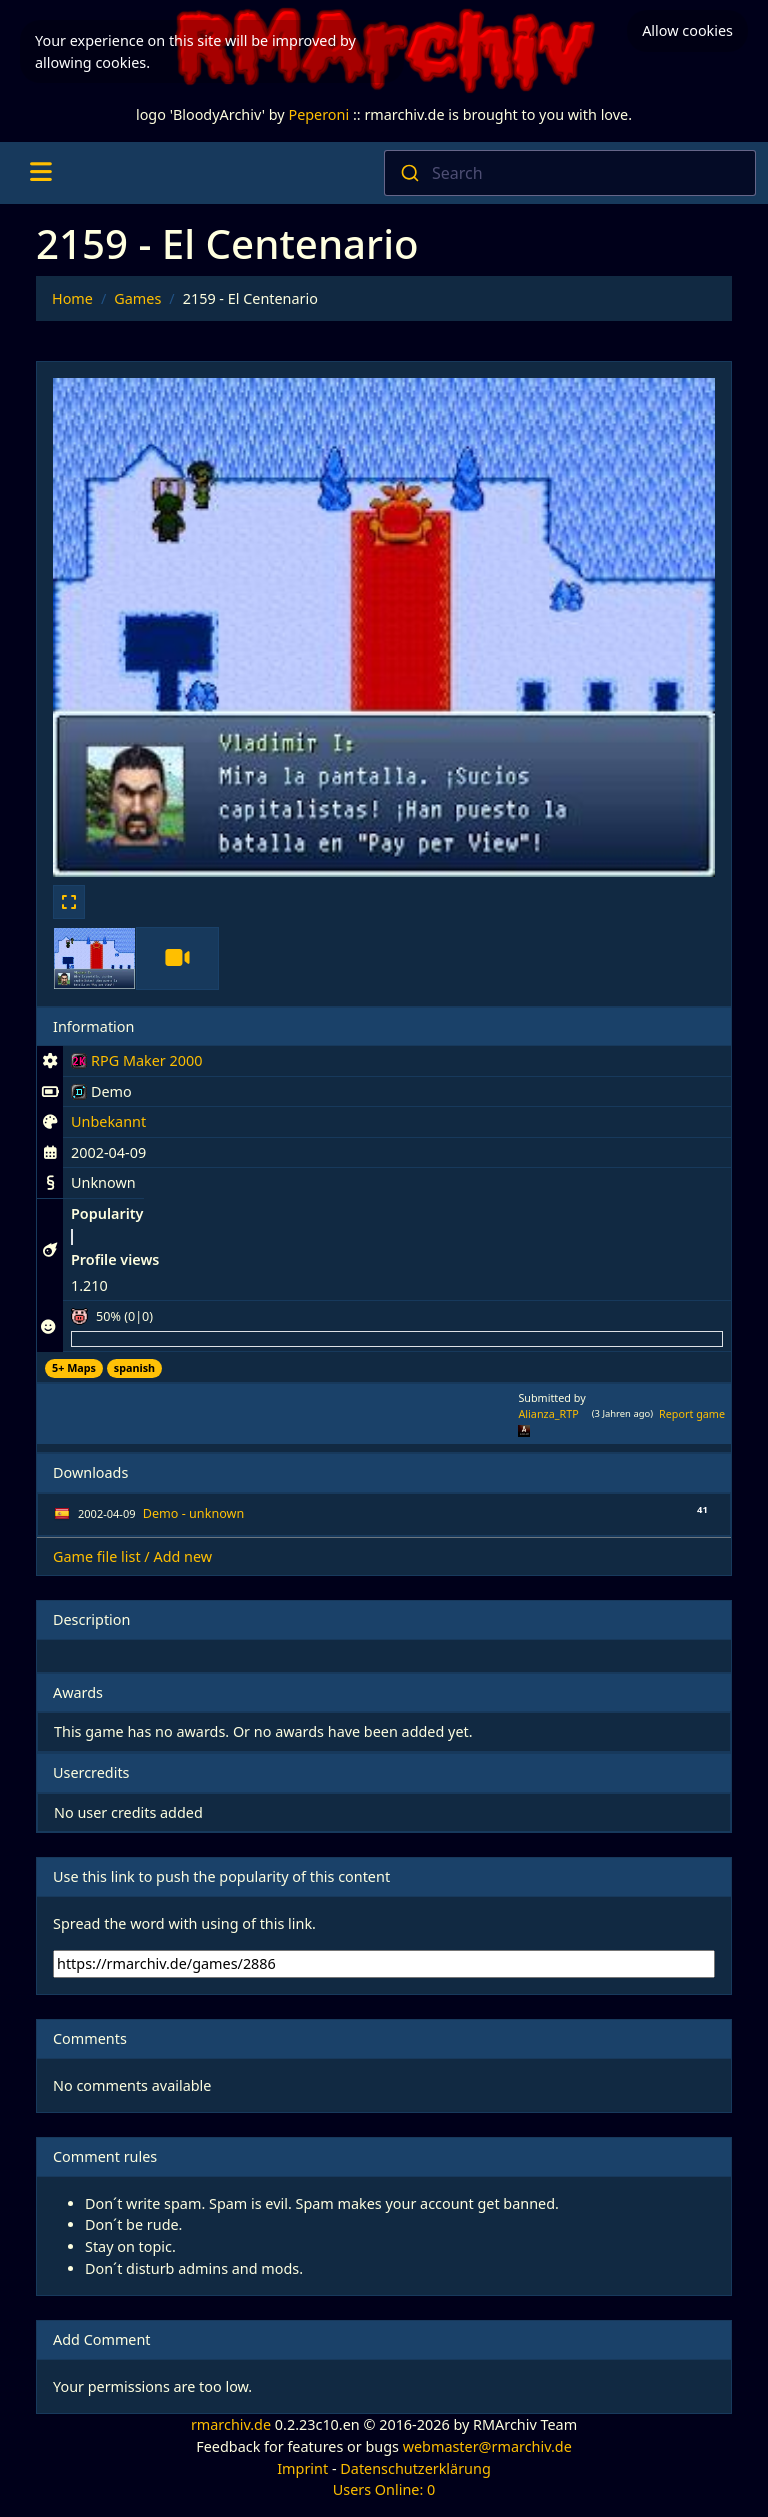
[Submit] (408, 173)
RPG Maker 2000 (136, 1064)
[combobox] (570, 173)
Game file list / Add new (132, 1556)
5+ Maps (74, 1367)
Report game (692, 1413)
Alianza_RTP (548, 1413)
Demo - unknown (193, 1513)
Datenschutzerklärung (415, 2468)
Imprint (302, 2468)
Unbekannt (108, 1121)
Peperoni (318, 114)
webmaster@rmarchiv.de (487, 2446)
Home (72, 298)
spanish (134, 1367)
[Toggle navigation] (40, 173)
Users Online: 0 (384, 2489)
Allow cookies (687, 30)
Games (137, 298)
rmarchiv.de (231, 2424)
